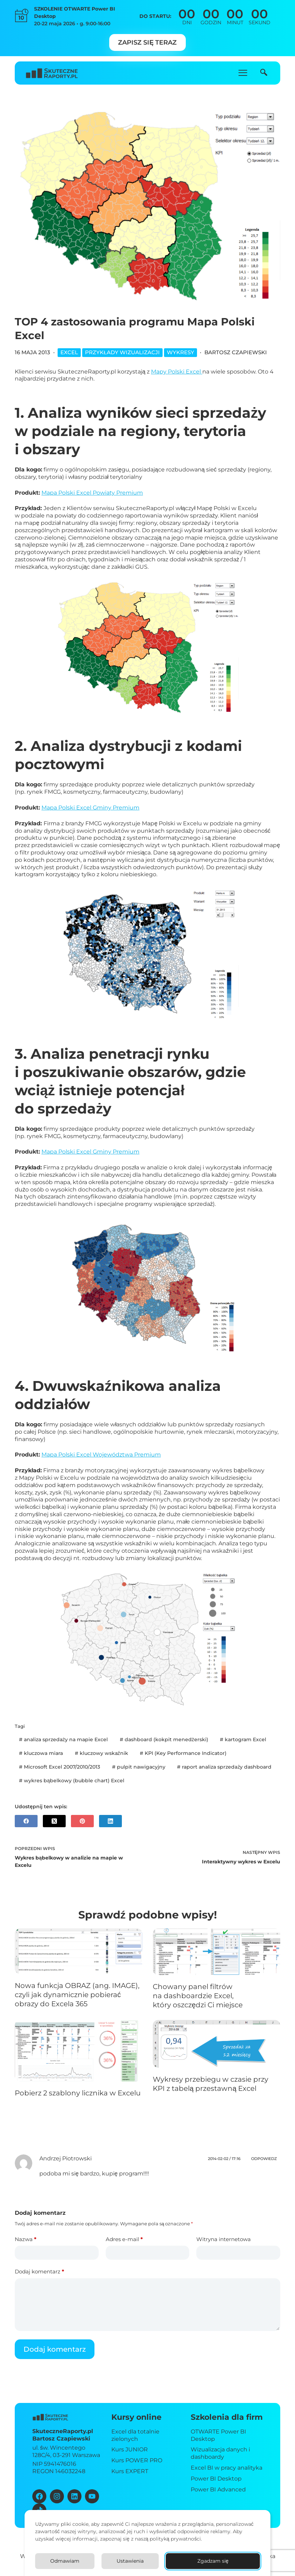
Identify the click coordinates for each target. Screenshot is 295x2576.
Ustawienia (130, 2561)
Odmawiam (64, 2561)
